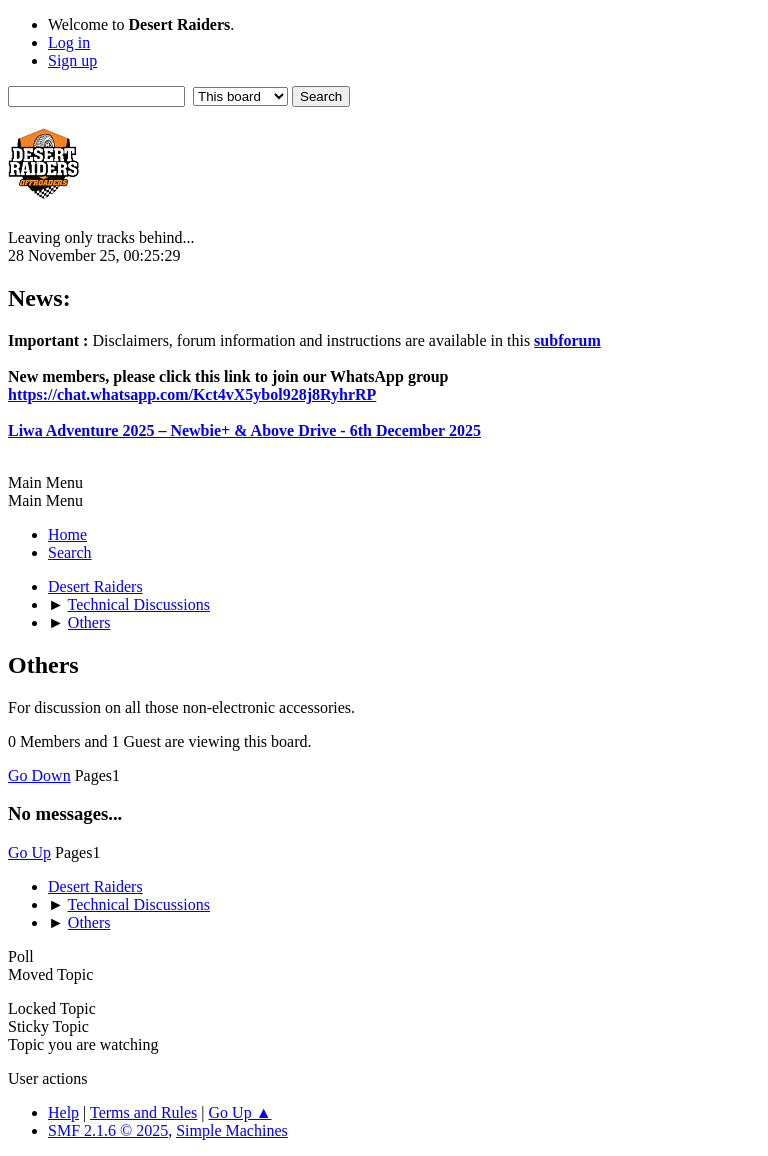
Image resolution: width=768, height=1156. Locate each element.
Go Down (39, 775)
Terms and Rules (143, 1112)
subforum (567, 340)
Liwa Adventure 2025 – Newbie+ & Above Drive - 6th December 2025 (244, 430)
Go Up (29, 852)
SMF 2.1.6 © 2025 (108, 1130)
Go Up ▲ (240, 1112)
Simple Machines (232, 1130)
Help (63, 1112)
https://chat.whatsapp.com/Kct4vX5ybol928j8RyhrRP (192, 394)
